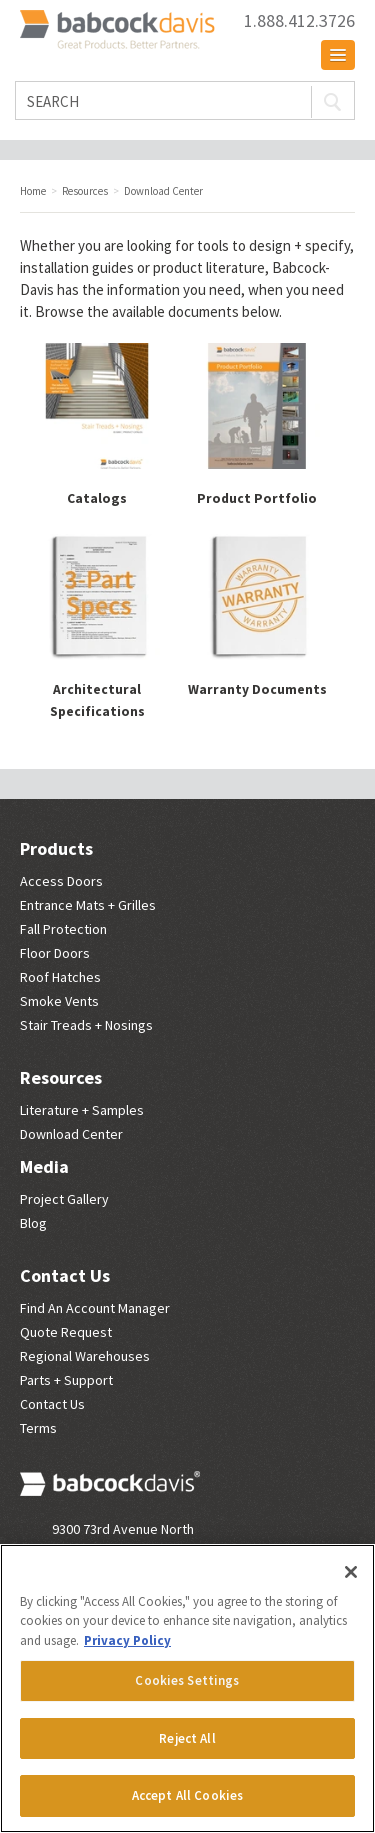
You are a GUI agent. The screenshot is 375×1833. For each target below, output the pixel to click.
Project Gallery (64, 1199)
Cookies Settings (187, 1680)
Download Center (71, 1134)
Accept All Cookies (187, 1795)
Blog (33, 1223)
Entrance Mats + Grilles (88, 905)
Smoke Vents (59, 1001)
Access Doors (61, 881)
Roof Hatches (60, 977)
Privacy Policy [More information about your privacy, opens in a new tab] (127, 1640)
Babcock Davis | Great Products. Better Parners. (120, 31)
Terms (38, 1428)
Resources (61, 1077)
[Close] (351, 1572)
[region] (187, 1688)
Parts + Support (66, 1380)
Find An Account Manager (95, 1308)
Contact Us (65, 1275)
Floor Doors (55, 953)
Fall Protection (63, 929)
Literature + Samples (82, 1110)
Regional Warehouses (85, 1356)
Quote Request (66, 1332)
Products (56, 848)
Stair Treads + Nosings (86, 1025)
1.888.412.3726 (299, 21)
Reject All (187, 1738)
